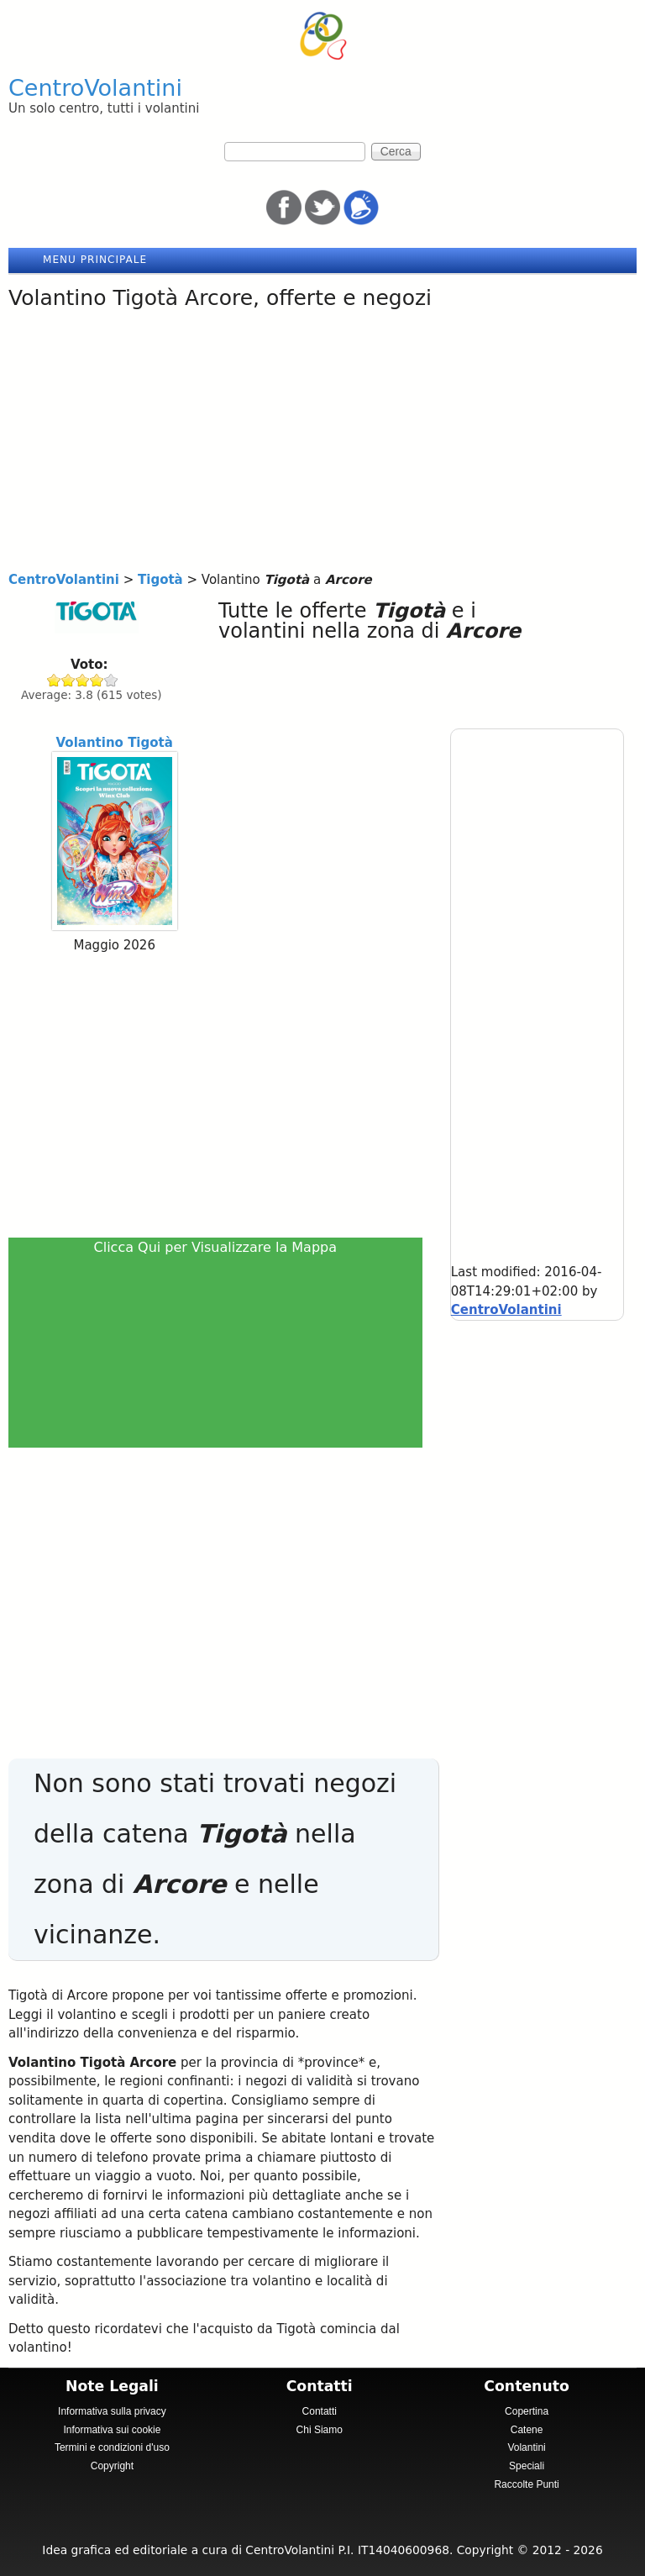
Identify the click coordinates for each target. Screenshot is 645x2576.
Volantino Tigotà (114, 742)
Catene (527, 2430)
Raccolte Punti (526, 2484)
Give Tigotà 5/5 (111, 680)
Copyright (112, 2466)
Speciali (526, 2466)
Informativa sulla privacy (112, 2411)
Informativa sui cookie (111, 2430)
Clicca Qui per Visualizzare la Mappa (216, 1247)
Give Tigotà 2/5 (68, 680)
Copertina (526, 2411)
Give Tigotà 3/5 (83, 680)
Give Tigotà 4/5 (97, 680)
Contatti (319, 2411)
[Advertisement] (322, 444)
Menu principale (95, 259)
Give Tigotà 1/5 (54, 680)
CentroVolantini (95, 88)
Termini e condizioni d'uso (112, 2447)
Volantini (526, 2447)
